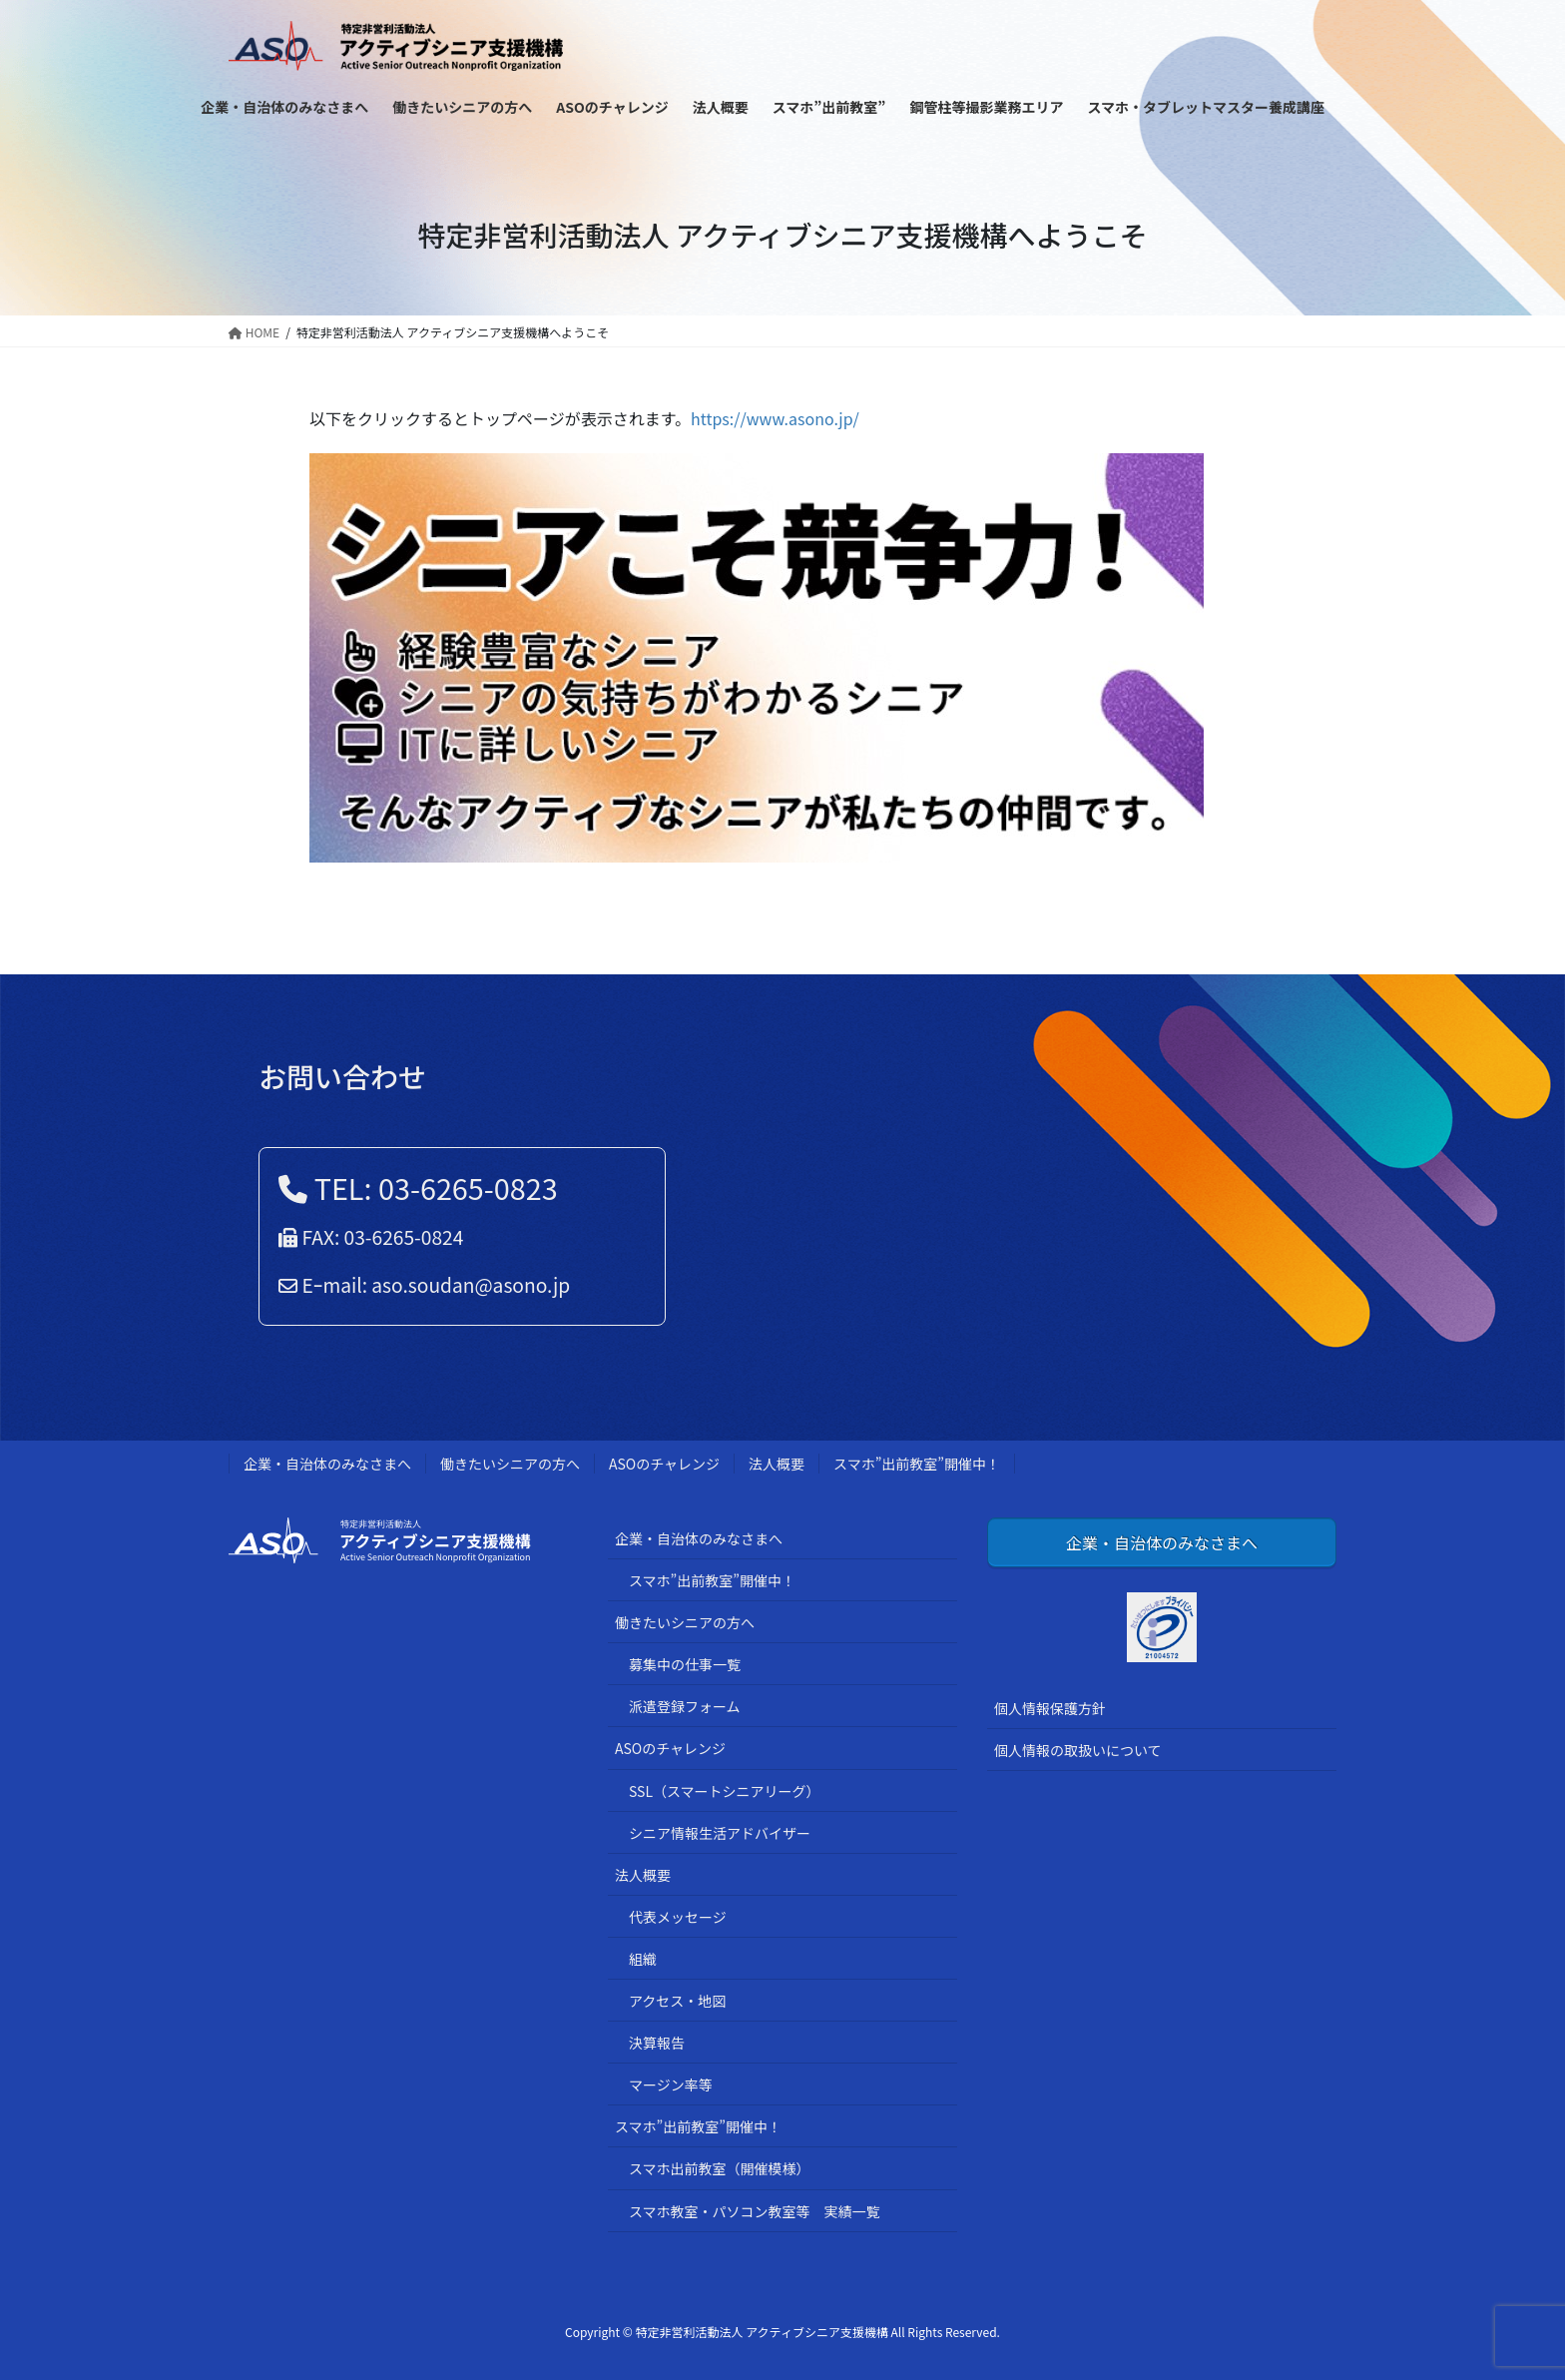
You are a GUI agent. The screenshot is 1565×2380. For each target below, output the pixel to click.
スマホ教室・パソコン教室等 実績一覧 (754, 2211)
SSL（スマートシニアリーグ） (724, 1791)
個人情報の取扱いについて (1078, 1750)
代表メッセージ (678, 1917)
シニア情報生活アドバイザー (719, 1833)
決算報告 (657, 2043)
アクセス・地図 (677, 2001)
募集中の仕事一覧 (685, 1664)
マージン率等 (671, 2084)
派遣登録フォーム (685, 1706)
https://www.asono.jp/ (775, 418)
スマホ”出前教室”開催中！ (916, 1464)
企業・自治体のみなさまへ (327, 1464)
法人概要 (776, 1464)
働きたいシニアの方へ (510, 1464)
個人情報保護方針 (1050, 1708)
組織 (643, 1959)
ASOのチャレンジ (664, 1464)
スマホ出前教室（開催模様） (719, 2168)
